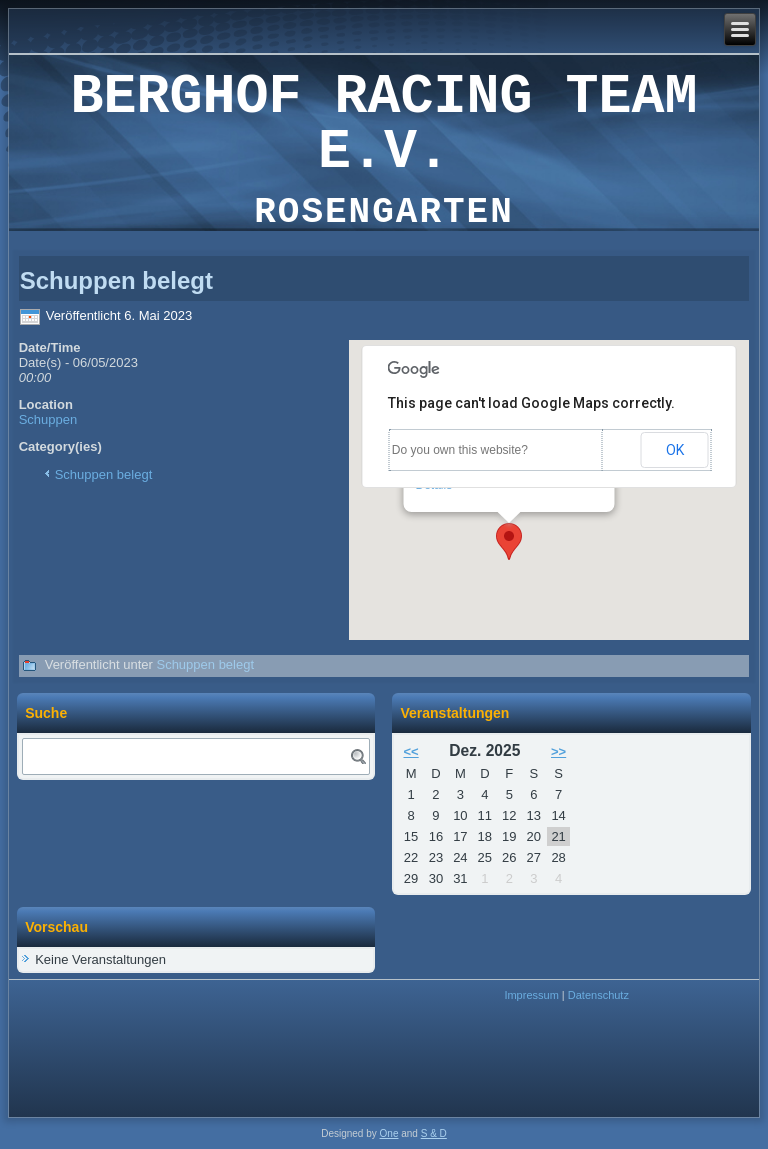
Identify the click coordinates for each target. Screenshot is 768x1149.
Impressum (531, 995)
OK (675, 450)
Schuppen (48, 419)
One (389, 1133)
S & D (434, 1133)
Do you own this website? (460, 450)
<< (410, 751)
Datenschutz (598, 995)
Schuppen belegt (104, 474)
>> (558, 751)
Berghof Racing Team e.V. (383, 125)
